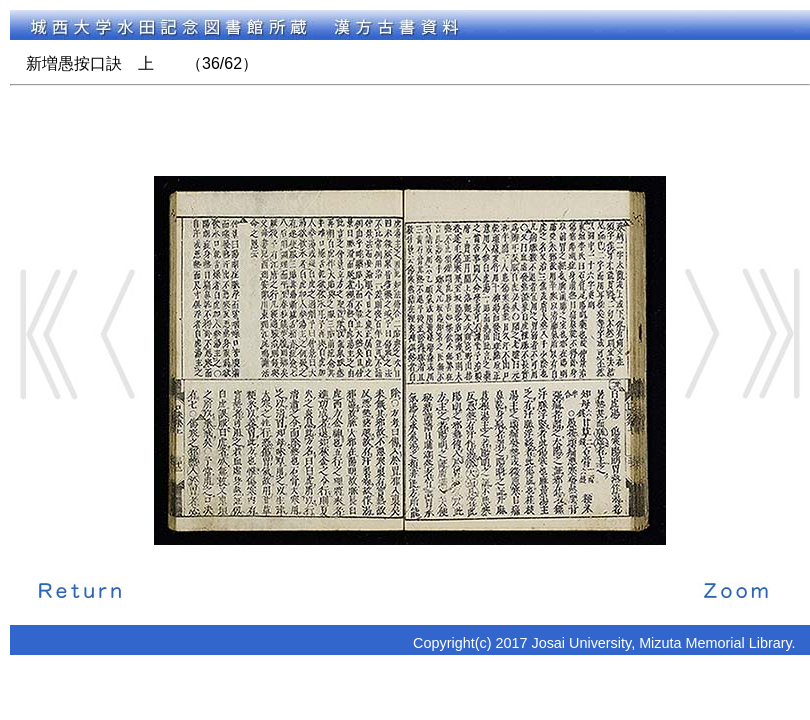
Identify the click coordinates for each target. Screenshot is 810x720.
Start (49, 334)
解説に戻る (80, 589)
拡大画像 (736, 589)
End (771, 334)
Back (119, 334)
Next (701, 334)
